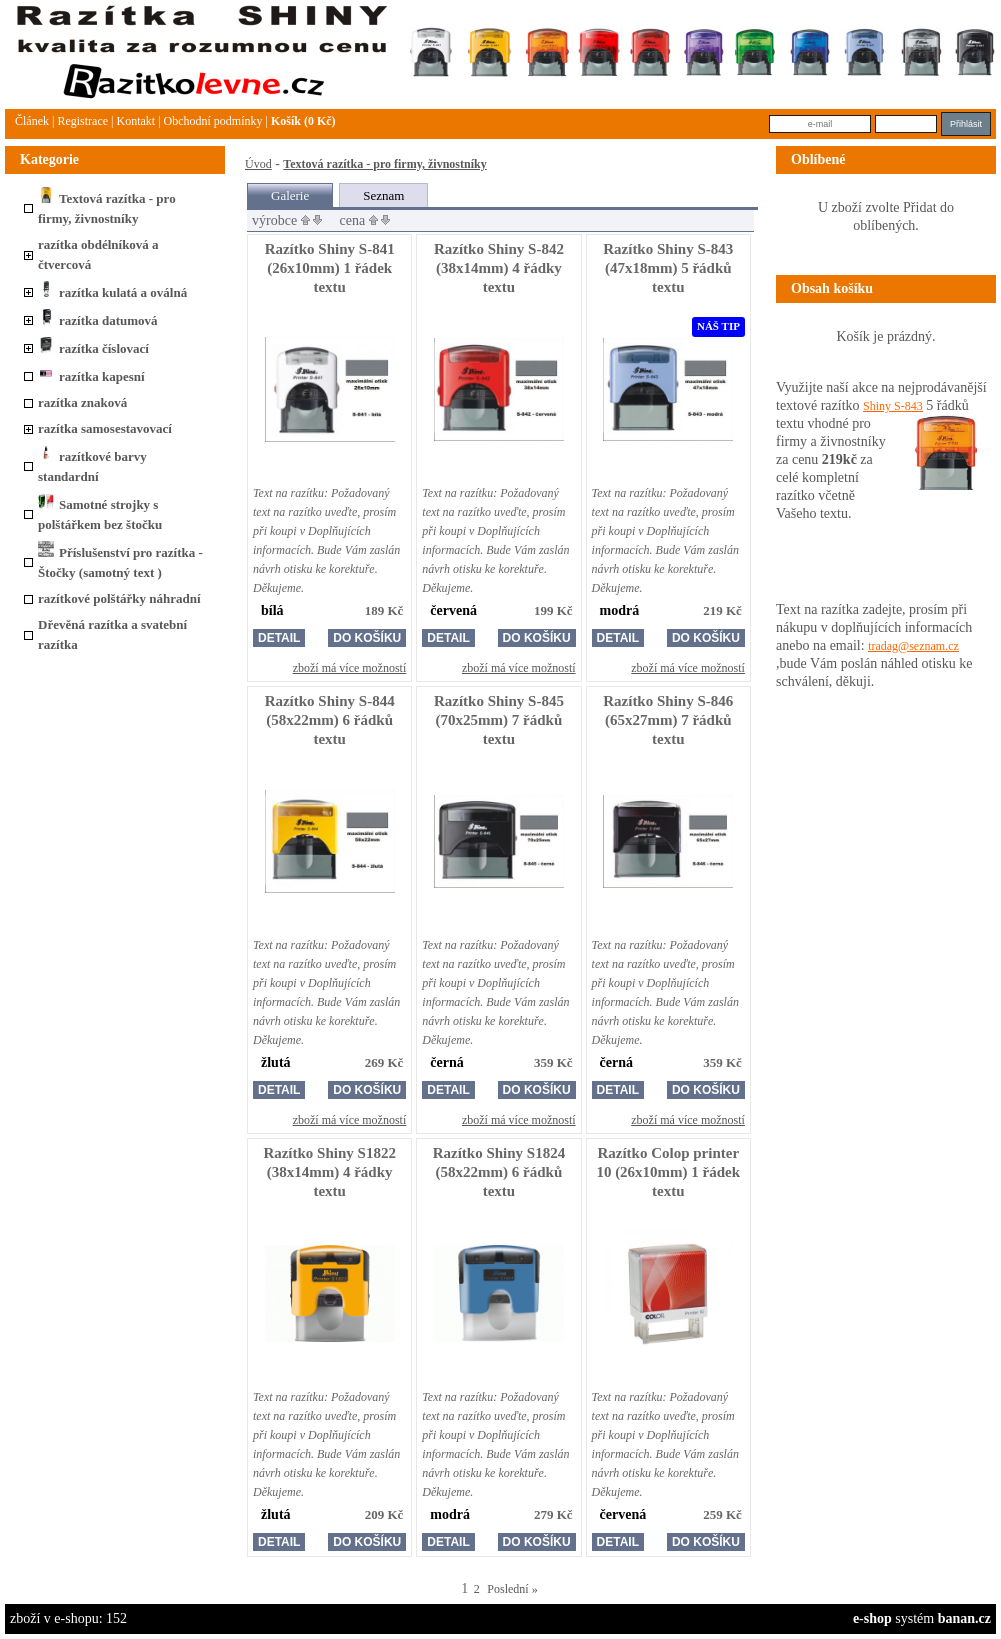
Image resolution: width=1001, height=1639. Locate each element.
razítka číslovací (93, 348)
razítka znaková (82, 402)
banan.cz (964, 1618)
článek (32, 121)
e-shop (872, 1618)
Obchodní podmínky (213, 121)
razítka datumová (98, 320)
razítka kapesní (91, 376)
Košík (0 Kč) (303, 121)
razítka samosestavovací (105, 428)
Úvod (258, 164)
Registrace (82, 121)
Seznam (383, 195)
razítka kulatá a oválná (112, 292)
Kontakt (135, 121)
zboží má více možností (350, 668)
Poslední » (512, 1589)
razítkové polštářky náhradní (119, 598)
